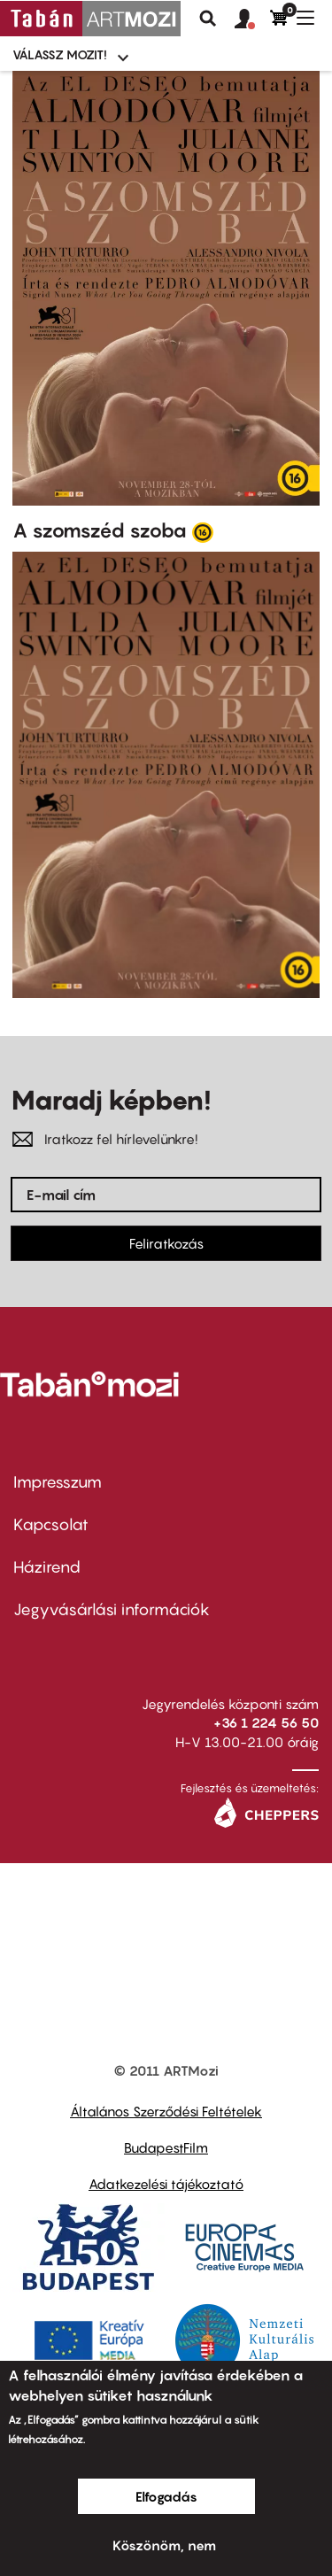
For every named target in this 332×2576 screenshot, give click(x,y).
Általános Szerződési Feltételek (166, 2111)
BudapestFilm (166, 2147)
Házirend (47, 1567)
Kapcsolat (51, 1524)
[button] (252, 19)
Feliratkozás (166, 1243)
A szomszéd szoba (99, 530)
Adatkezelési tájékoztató (166, 2184)
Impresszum (57, 1482)
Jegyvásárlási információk (111, 1609)
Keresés (208, 18)
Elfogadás (166, 2496)
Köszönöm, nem (164, 2545)
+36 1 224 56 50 (266, 1722)
